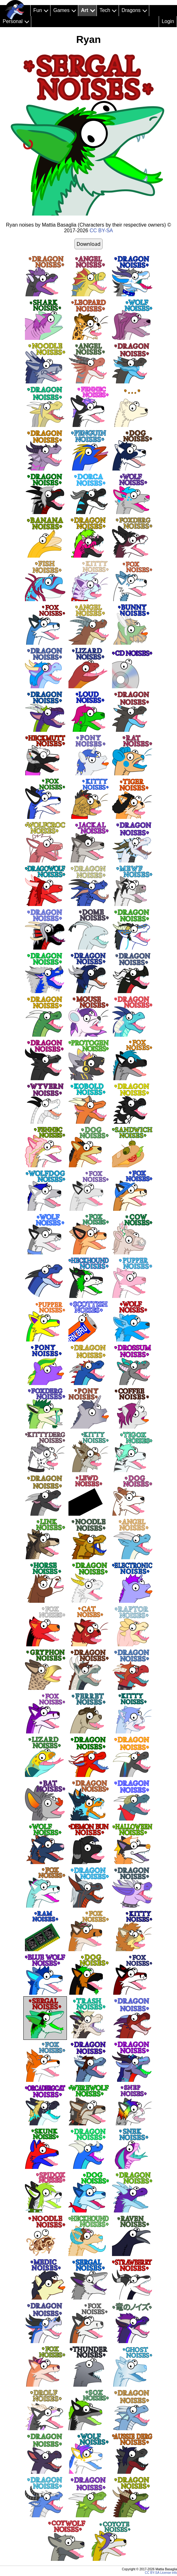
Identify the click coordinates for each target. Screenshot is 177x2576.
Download (88, 243)
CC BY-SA (101, 230)
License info (168, 2572)
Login (168, 21)
